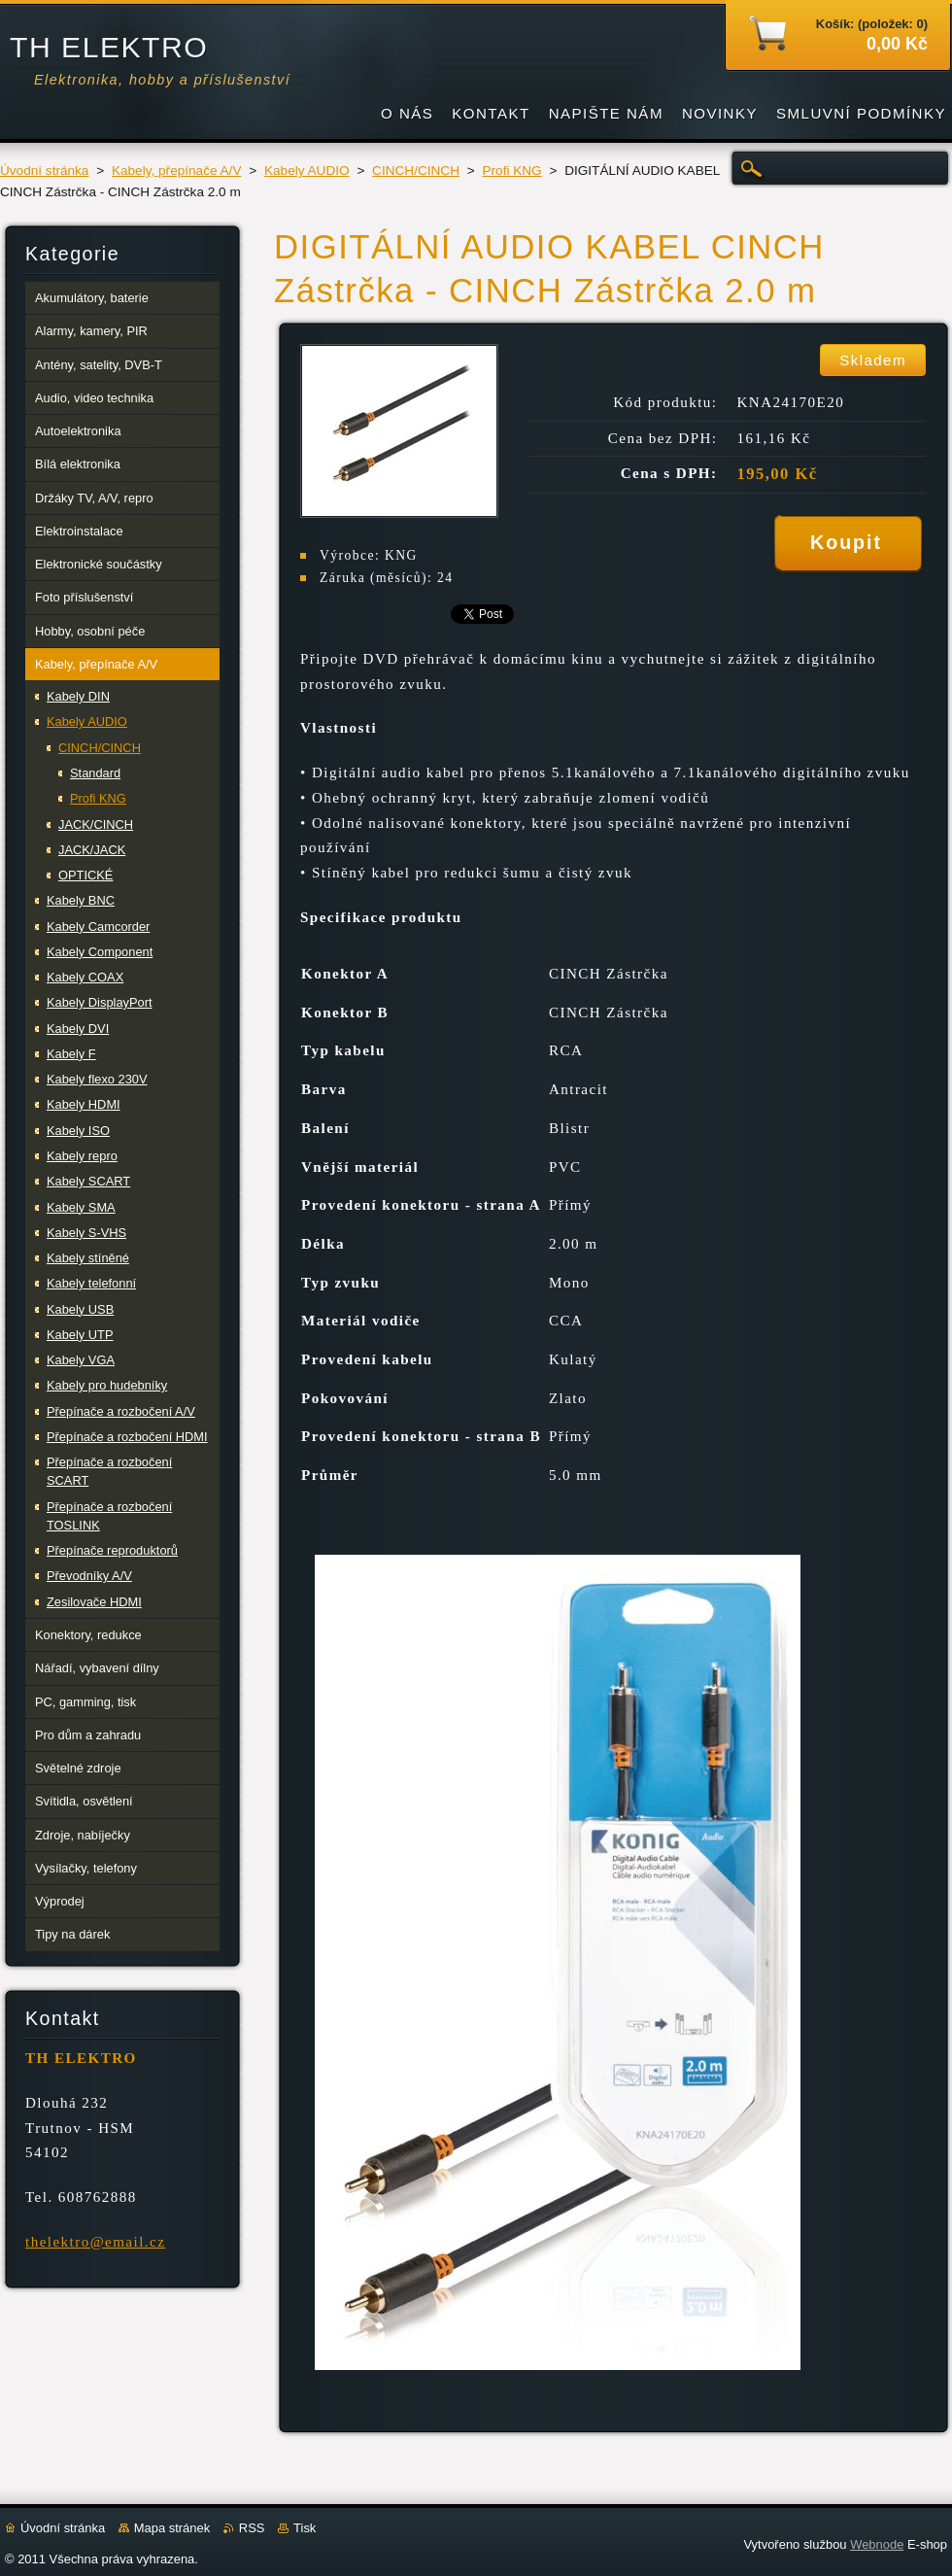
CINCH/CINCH (415, 170)
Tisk (304, 2528)
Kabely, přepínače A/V (177, 170)
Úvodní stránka (44, 170)
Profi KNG (511, 170)
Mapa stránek (172, 2528)
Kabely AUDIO (307, 170)
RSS (252, 2528)
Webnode (876, 2544)
